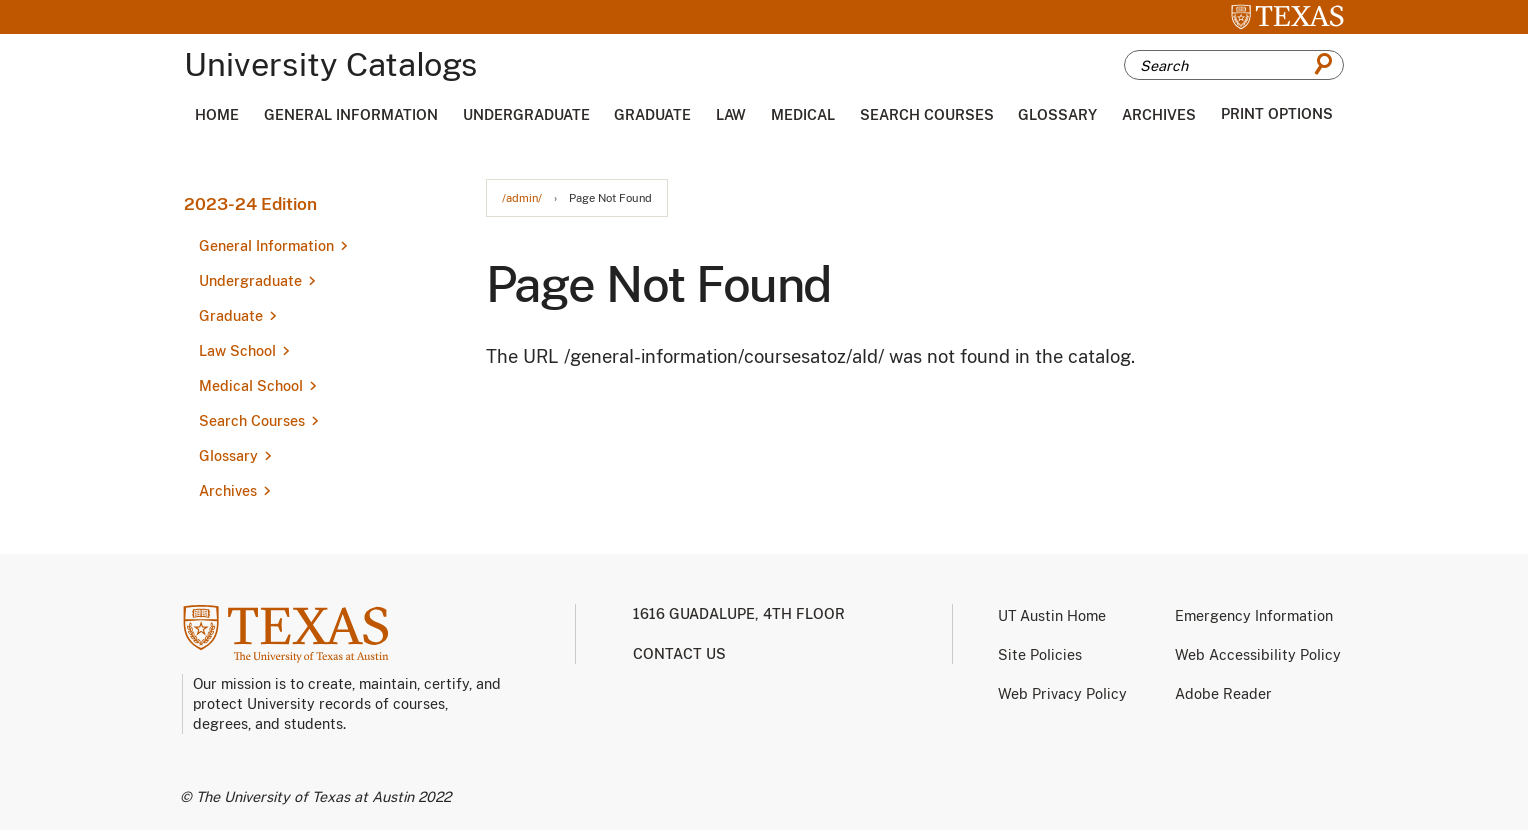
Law (731, 115)
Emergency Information (1254, 616)
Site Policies (1040, 655)
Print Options (1277, 114)
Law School (237, 351)
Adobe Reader (1223, 694)
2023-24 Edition (250, 204)
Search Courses (927, 115)
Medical (803, 115)
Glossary (1057, 115)
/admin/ (522, 198)
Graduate (652, 115)
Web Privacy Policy (1062, 694)
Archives (1159, 115)
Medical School (251, 386)
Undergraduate (526, 115)
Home (217, 115)
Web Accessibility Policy (1258, 655)
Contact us (679, 654)
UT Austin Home (1052, 616)
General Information (351, 115)
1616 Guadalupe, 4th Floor (739, 614)
